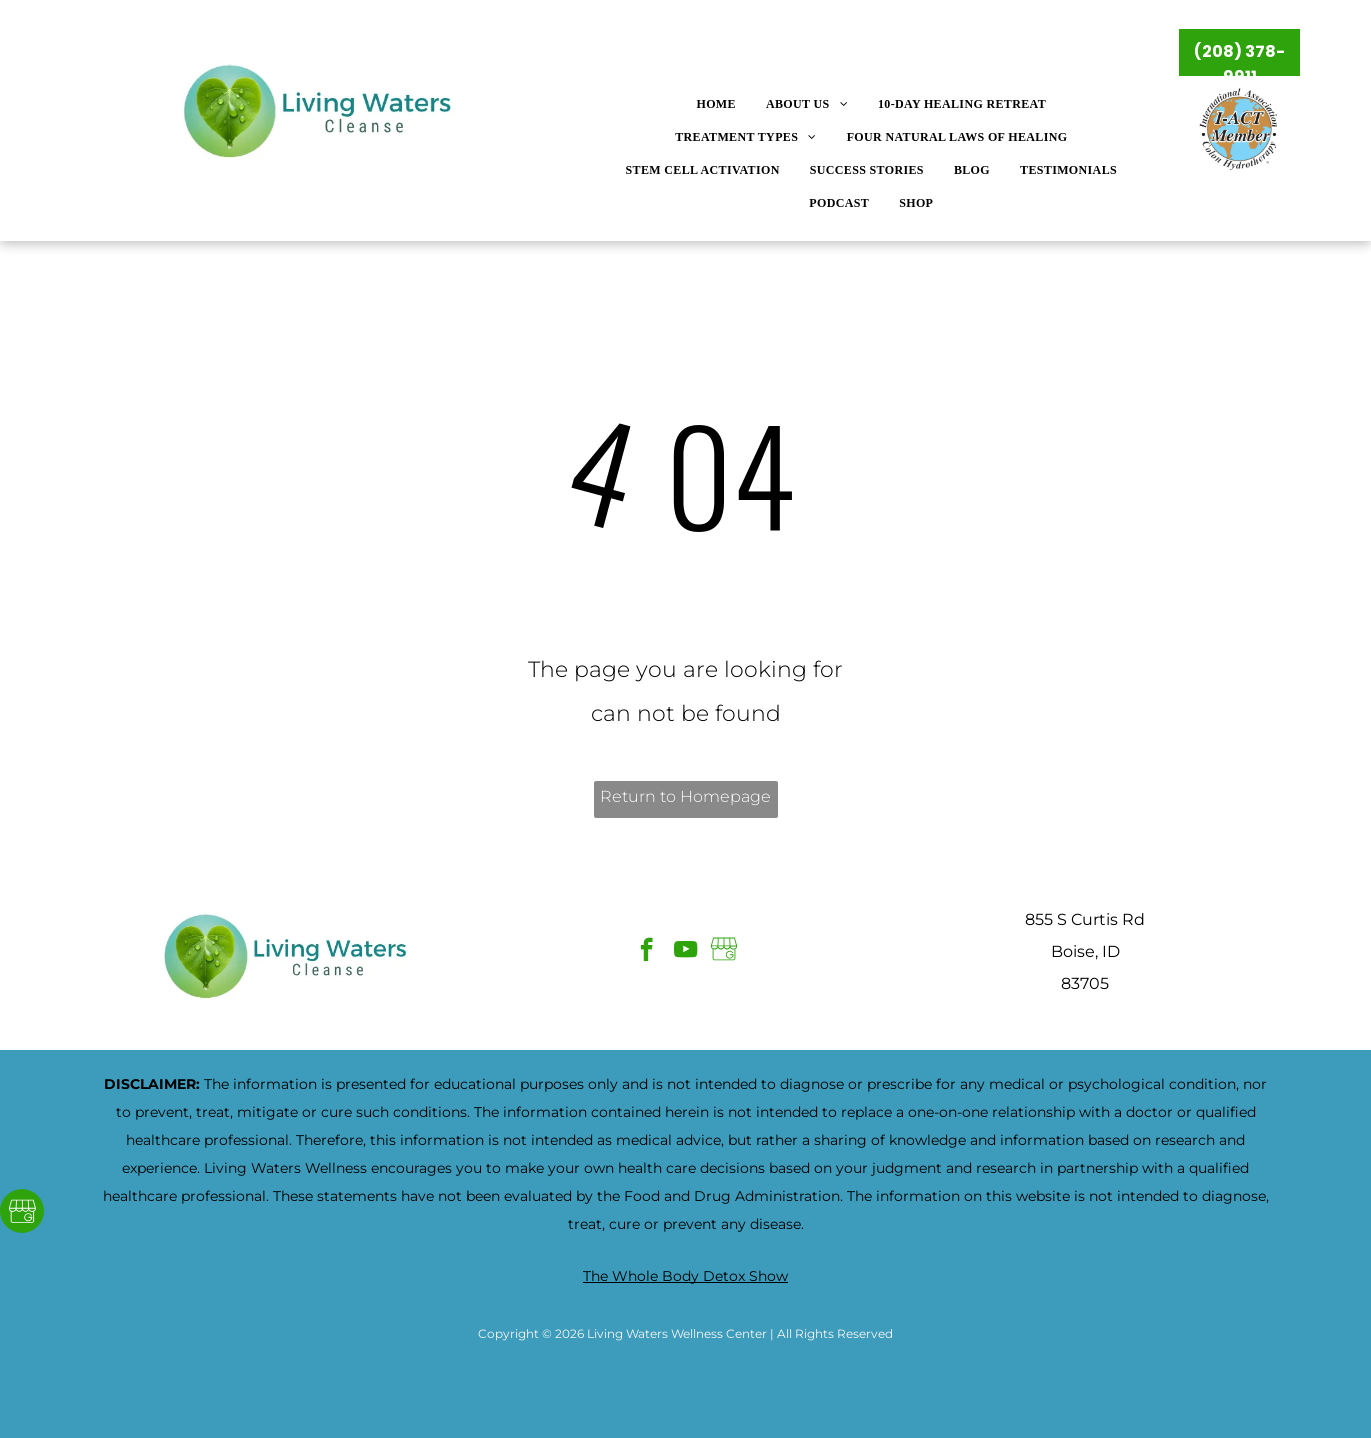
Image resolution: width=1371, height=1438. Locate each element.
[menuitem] (715, 104)
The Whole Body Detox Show (685, 1276)
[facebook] (646, 952)
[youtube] (685, 952)
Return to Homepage (685, 796)
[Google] (22, 1213)
